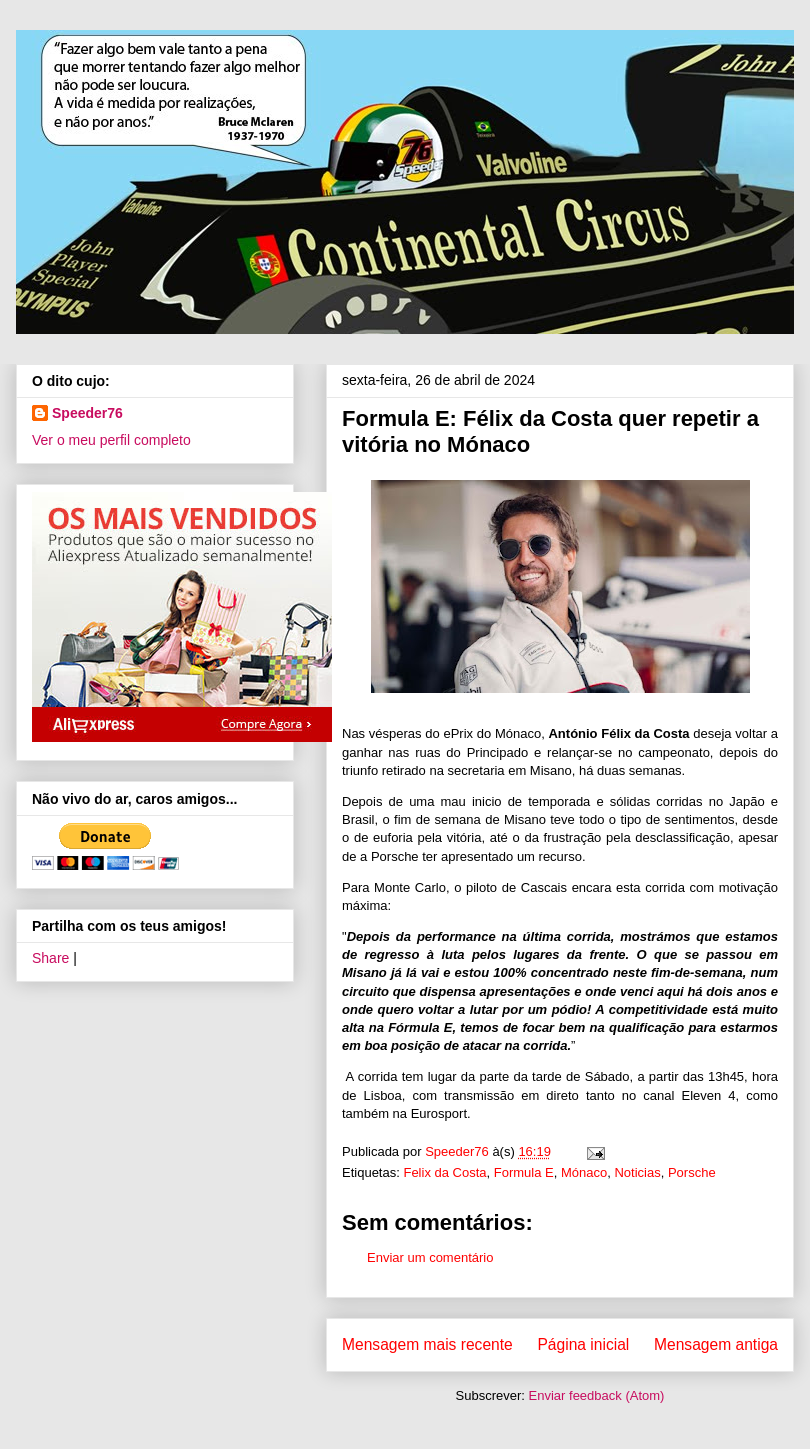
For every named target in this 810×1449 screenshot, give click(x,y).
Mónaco (584, 1172)
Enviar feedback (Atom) (597, 1395)
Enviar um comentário (430, 1257)
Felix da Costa (444, 1172)
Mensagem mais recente (427, 1344)
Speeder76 (87, 413)
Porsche (692, 1172)
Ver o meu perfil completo (111, 440)
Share (50, 958)
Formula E (524, 1172)
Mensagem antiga (716, 1344)
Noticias (637, 1172)
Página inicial (583, 1344)
